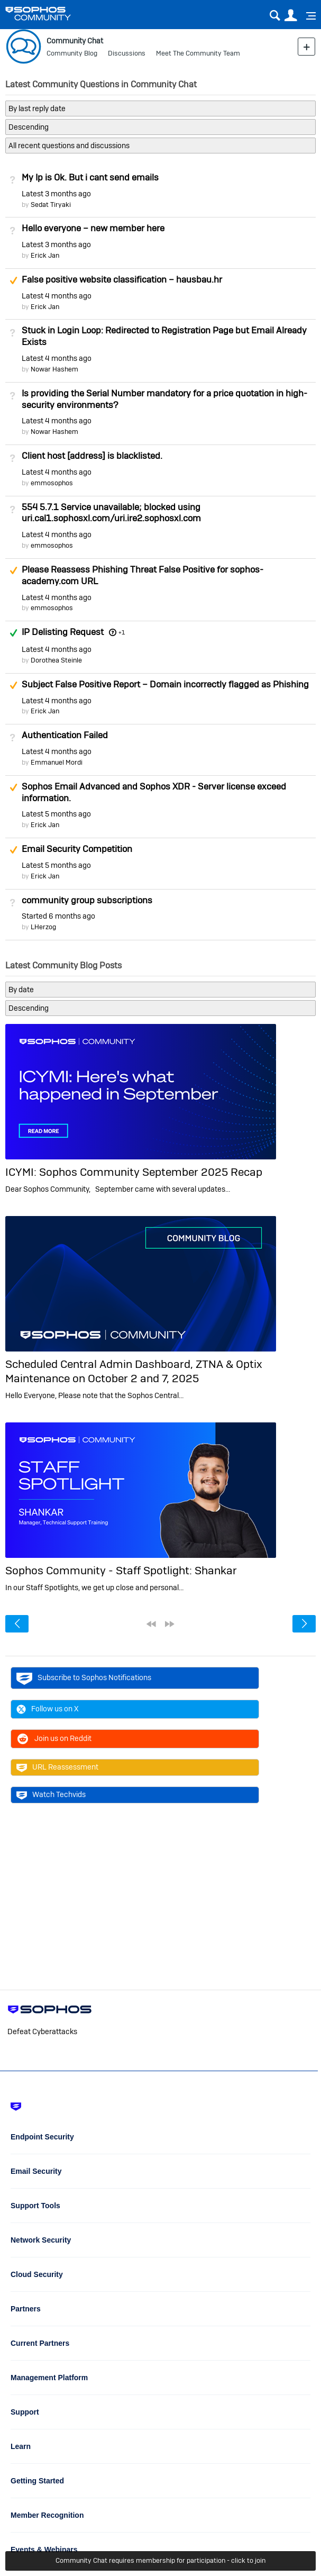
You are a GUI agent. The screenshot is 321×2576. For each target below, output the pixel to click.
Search (274, 15)
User (290, 15)
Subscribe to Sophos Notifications (83, 1678)
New (306, 46)
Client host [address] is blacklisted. (92, 455)
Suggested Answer (13, 280)
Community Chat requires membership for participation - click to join (160, 2560)
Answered (13, 633)
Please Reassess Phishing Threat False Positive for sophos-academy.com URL (142, 575)
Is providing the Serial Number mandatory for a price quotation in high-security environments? (164, 399)
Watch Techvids (51, 1795)
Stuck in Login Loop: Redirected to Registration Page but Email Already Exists (164, 336)
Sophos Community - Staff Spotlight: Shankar (121, 1570)
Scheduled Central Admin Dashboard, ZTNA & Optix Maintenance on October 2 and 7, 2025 (133, 1371)
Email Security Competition (77, 849)
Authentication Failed (65, 735)
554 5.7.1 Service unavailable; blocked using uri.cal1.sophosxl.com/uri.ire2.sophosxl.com (111, 512)
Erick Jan (45, 255)
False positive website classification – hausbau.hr (122, 279)
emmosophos (52, 482)
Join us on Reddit (53, 1739)
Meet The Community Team (198, 53)
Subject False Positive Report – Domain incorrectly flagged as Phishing (165, 684)
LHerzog (43, 926)
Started (58, 916)
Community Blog (72, 53)
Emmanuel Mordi (56, 762)
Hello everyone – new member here (93, 228)
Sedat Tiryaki (51, 204)
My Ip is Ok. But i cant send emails (90, 177)
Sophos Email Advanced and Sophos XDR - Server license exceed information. (154, 792)
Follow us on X (47, 1709)
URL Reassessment (57, 1767)
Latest (56, 193)
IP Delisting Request (63, 632)
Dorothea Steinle (56, 660)
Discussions (126, 53)
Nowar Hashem (54, 369)
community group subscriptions (87, 900)
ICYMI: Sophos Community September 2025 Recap (133, 1172)
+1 (121, 632)
